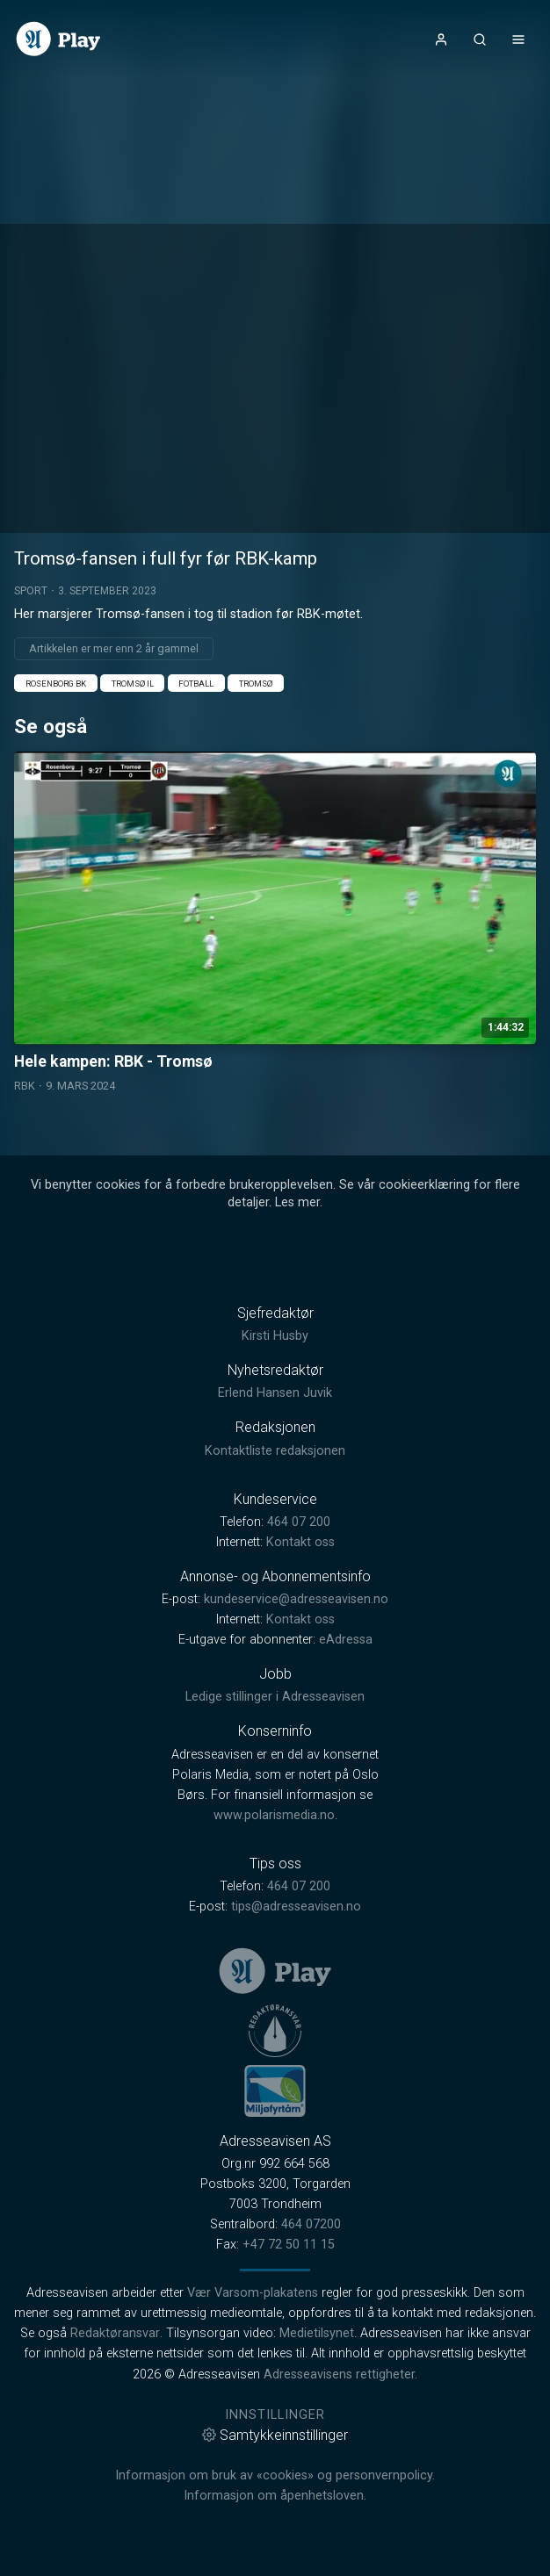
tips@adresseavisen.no (296, 1906)
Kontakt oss (300, 1542)
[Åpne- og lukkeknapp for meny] (518, 39)
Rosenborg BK (55, 683)
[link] (58, 39)
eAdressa (346, 1639)
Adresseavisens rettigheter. (340, 2374)
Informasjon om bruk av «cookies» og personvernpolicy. (275, 2475)
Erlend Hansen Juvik (275, 1392)
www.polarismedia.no (274, 1815)
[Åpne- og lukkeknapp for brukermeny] (441, 39)
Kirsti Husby (275, 1335)
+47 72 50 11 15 (288, 2244)
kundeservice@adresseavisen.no (296, 1599)
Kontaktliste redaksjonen (275, 1450)
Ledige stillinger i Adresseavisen (275, 1696)
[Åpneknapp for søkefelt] (479, 39)
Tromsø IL (133, 683)
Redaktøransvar (115, 2333)
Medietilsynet (316, 2333)
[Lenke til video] (275, 923)
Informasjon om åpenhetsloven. (275, 2495)
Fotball (195, 683)
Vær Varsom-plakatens (252, 2292)
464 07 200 (298, 1522)
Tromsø (255, 683)
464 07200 (311, 2224)
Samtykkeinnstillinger (275, 2435)
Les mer (297, 1202)
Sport (30, 591)
